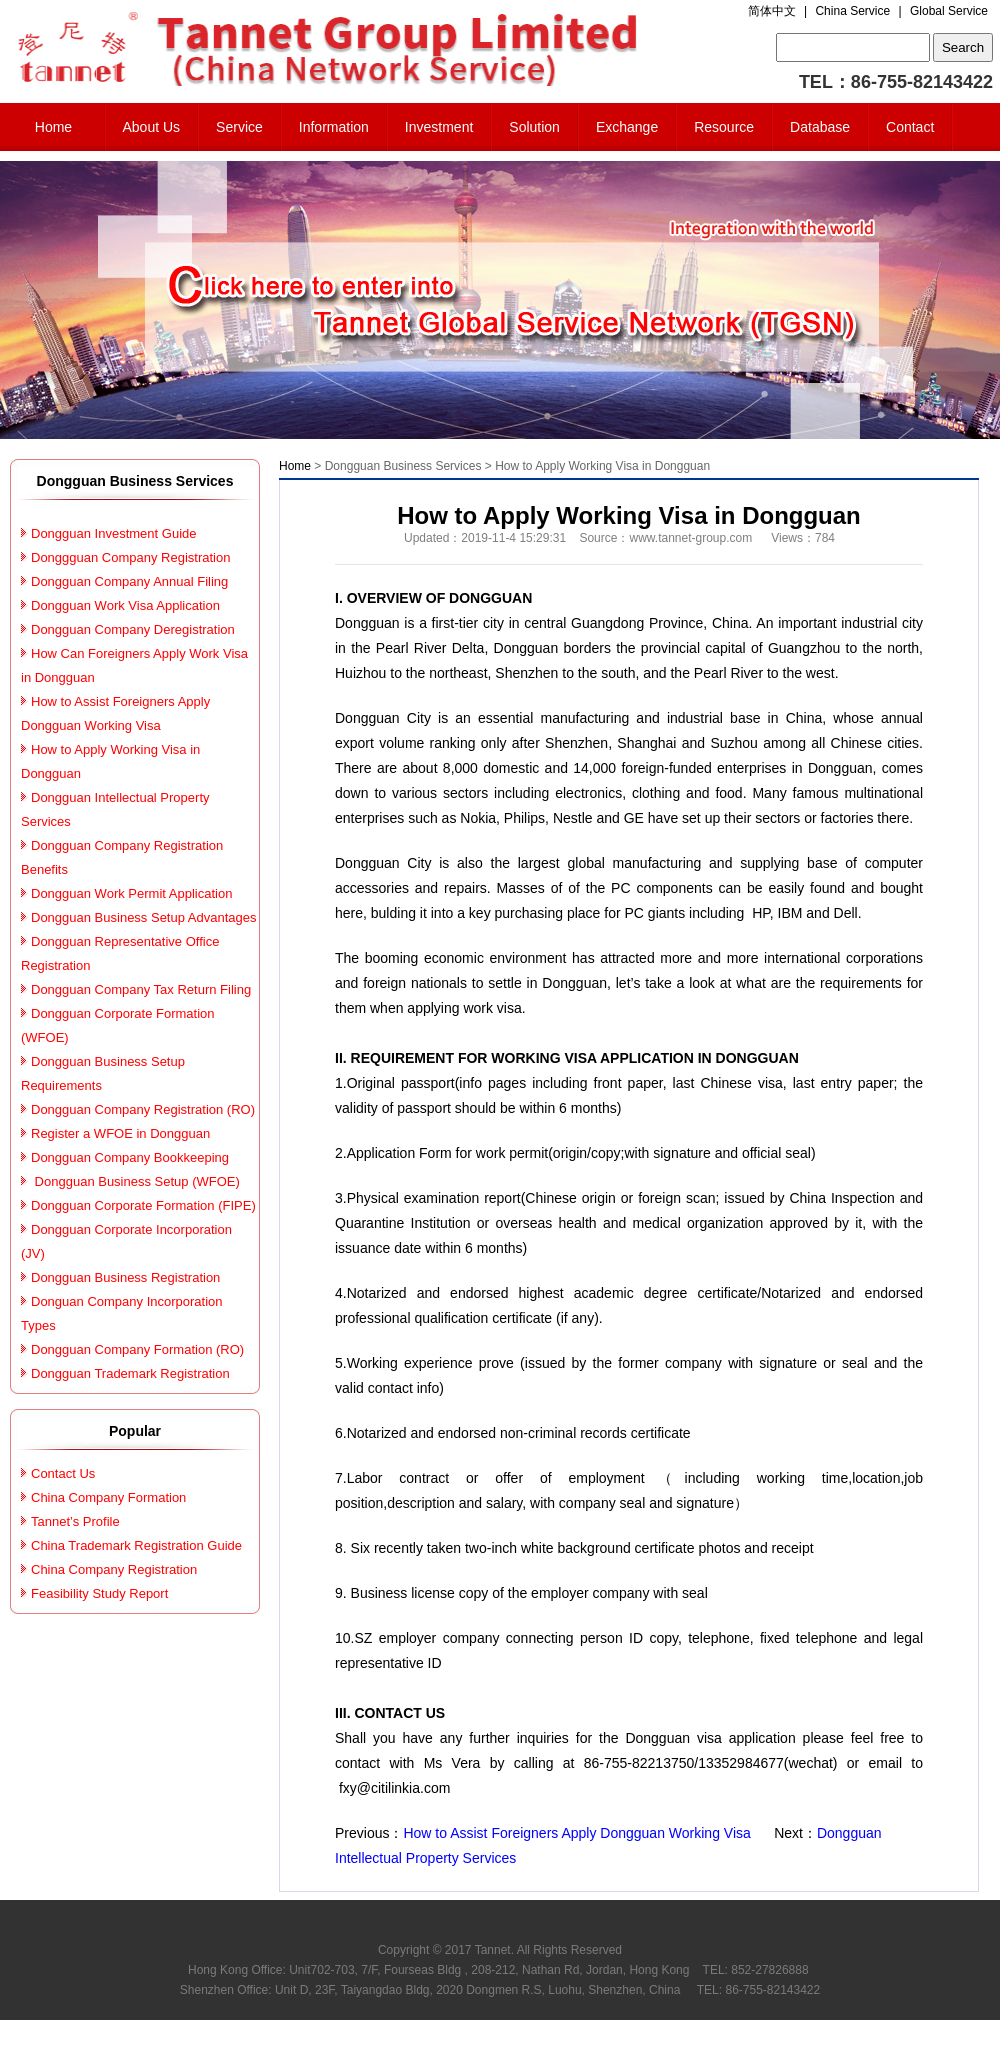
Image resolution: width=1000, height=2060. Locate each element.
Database (820, 127)
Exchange (627, 127)
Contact (910, 127)
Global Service (949, 11)
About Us (152, 127)
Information (334, 127)
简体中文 (772, 11)
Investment (439, 127)
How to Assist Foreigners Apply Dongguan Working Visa (578, 1833)
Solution (534, 127)
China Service (852, 11)
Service (239, 127)
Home (53, 127)
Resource (724, 127)
